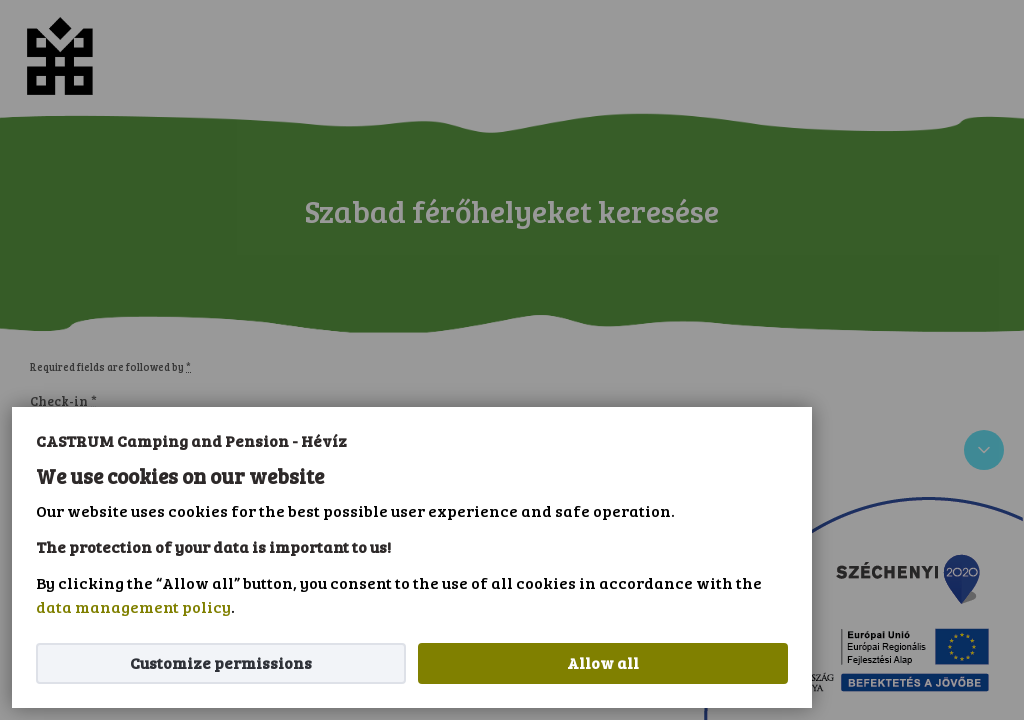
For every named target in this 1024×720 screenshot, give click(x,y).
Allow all (603, 662)
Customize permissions (221, 662)
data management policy (133, 606)
